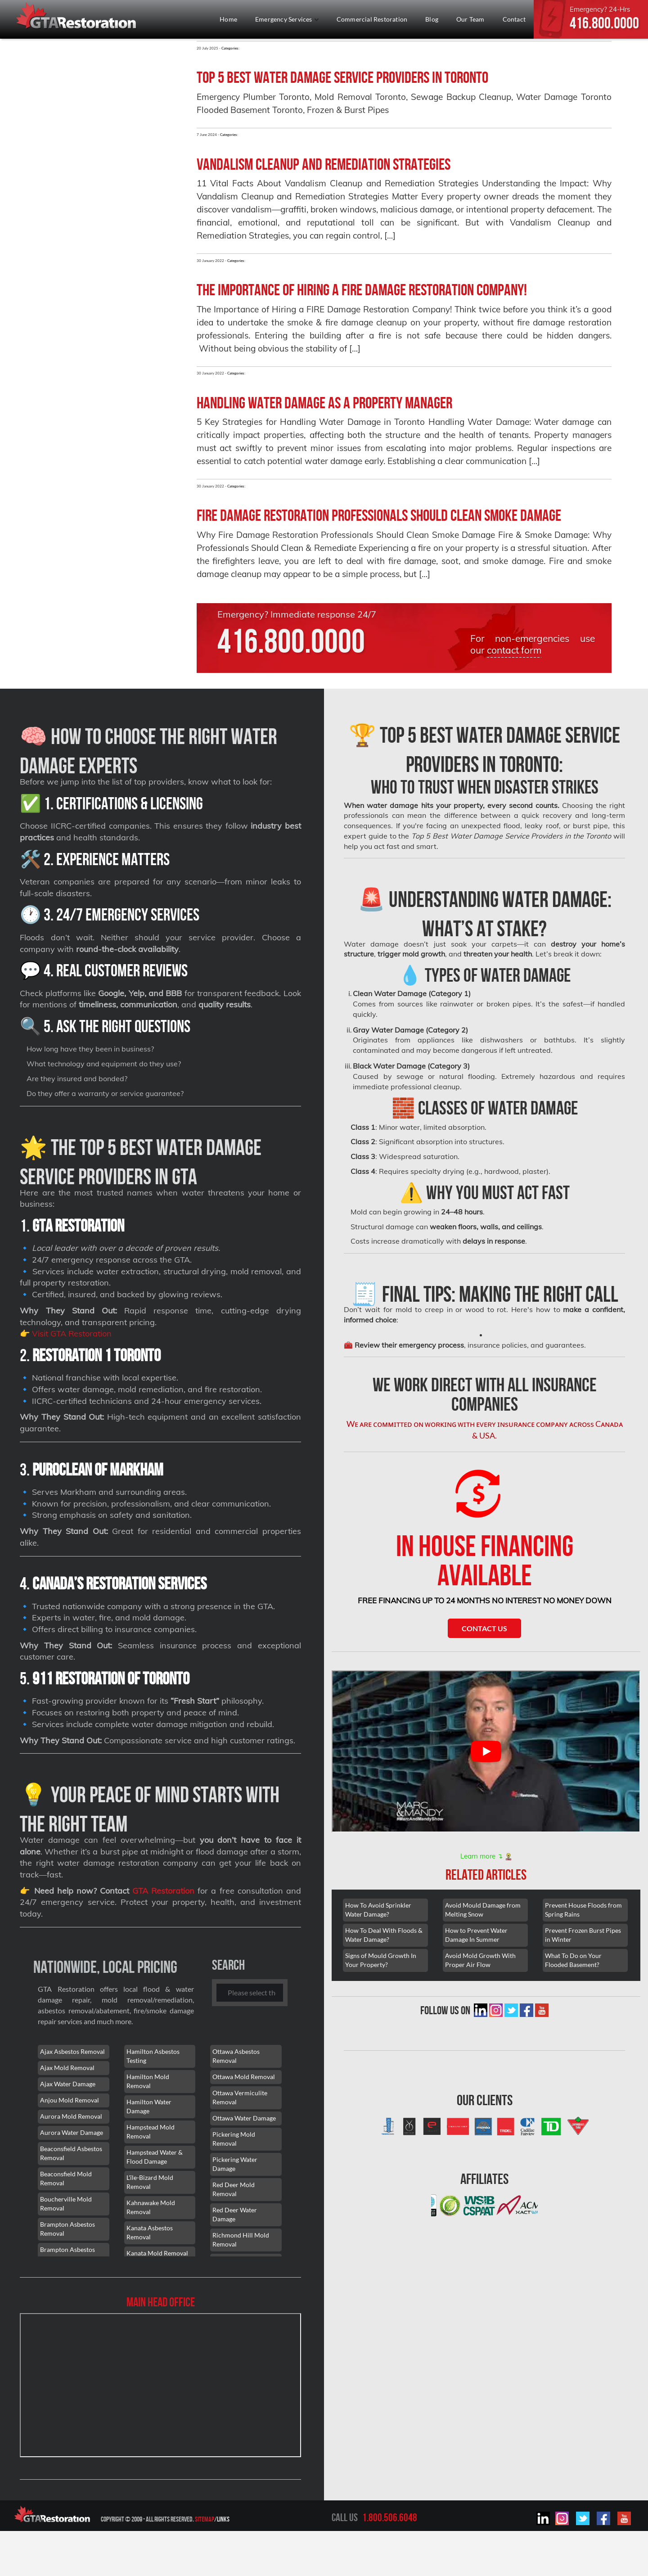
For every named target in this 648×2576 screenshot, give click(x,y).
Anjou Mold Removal (69, 2100)
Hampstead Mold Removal (150, 2131)
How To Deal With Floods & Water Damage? (384, 1931)
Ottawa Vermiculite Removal (239, 2097)
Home (228, 19)
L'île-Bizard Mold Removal (149, 2182)
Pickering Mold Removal (233, 2138)
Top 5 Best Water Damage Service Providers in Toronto (342, 77)
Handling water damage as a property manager (324, 402)
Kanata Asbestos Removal (149, 2232)
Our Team (470, 19)
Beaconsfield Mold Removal (66, 2178)
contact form (514, 650)
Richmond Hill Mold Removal (240, 2239)
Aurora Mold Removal (71, 2116)
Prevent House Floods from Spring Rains (583, 1906)
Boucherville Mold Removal (66, 2203)
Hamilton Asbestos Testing (153, 2056)
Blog (431, 19)
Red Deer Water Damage (234, 2214)
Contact (514, 19)
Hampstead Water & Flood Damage (154, 2156)
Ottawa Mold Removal (243, 2076)
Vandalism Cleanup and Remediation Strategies (323, 164)
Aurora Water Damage (71, 2132)
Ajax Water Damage (67, 2084)
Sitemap (204, 2519)
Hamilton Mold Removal (147, 2081)
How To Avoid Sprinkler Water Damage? (378, 1906)
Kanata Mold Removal (157, 2253)
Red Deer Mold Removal (233, 2189)
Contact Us (484, 1625)
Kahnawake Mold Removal (150, 2207)
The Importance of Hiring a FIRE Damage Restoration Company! (362, 289)
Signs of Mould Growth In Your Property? (380, 1957)
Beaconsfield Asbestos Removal (71, 2153)
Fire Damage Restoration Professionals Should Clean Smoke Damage (379, 515)
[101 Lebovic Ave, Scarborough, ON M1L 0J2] (160, 2385)
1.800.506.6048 (389, 2517)
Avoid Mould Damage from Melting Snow (483, 1906)
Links (223, 2519)
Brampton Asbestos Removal (67, 2228)
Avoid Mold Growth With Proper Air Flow (480, 1957)
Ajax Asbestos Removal (72, 2051)
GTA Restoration (163, 1891)
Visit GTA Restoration (72, 1333)
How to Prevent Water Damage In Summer (476, 1931)
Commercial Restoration (372, 19)
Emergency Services (287, 19)
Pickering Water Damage (234, 2164)
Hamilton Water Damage (148, 2106)
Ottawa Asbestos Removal (236, 2056)
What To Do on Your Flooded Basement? (573, 1957)
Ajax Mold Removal (67, 2067)
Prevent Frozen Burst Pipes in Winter (583, 1931)
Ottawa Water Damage (244, 2118)
